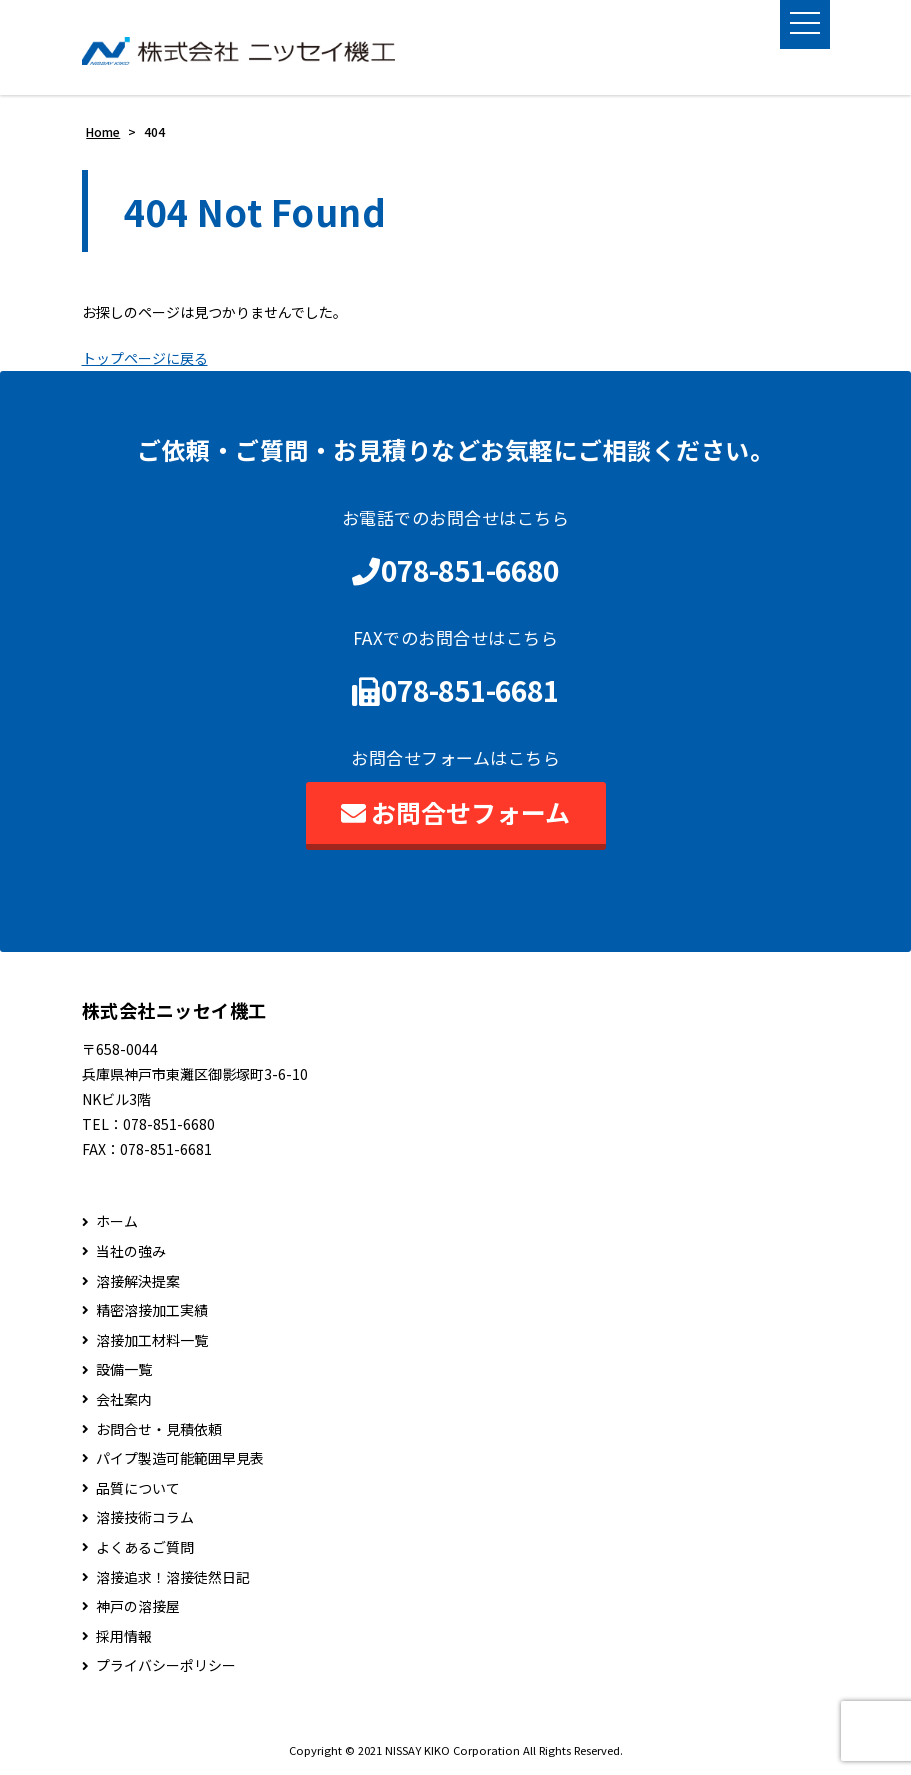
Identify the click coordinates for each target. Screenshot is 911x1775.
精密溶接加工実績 (152, 1310)
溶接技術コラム (145, 1518)
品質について (138, 1488)
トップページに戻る (145, 358)
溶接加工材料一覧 (152, 1340)
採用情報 (124, 1636)
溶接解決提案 (138, 1281)
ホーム (117, 1222)
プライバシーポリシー (166, 1666)
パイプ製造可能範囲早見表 (180, 1458)
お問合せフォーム (455, 812)
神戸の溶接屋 (138, 1606)
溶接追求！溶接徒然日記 (173, 1577)
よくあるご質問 (145, 1547)
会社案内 (124, 1399)
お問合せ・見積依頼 (159, 1429)
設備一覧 (124, 1370)
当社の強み (131, 1251)
